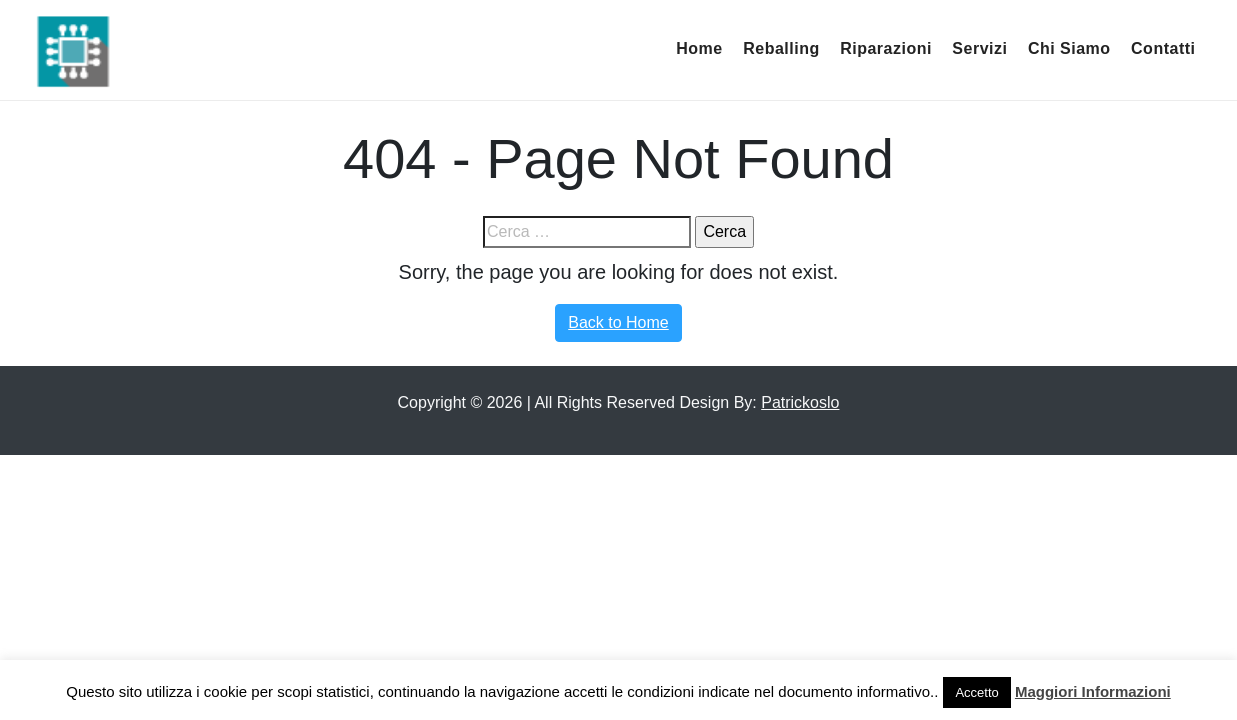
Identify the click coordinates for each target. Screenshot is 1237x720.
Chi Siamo (1069, 48)
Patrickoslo (800, 402)
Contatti (1163, 48)
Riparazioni (886, 48)
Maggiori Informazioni (1093, 691)
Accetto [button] (976, 692)
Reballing (781, 48)
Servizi (979, 48)
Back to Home (618, 322)
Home (699, 48)
